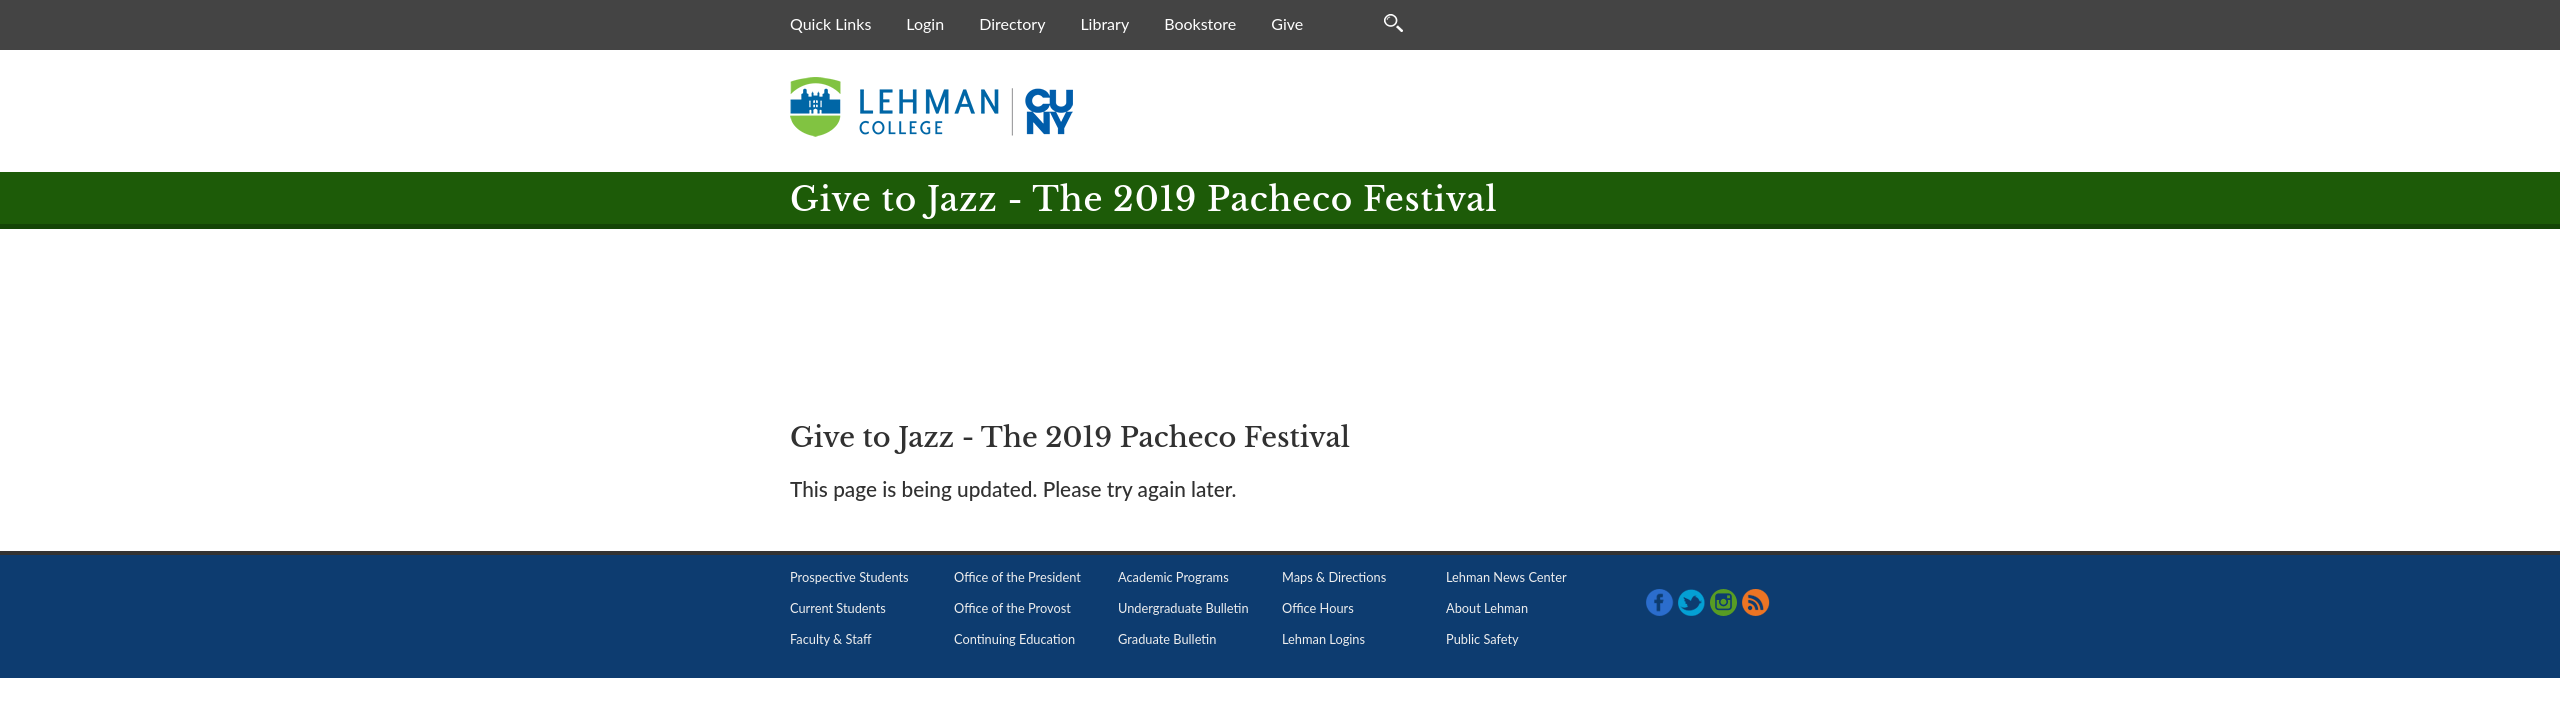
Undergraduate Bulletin (1183, 608)
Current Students (838, 608)
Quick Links (830, 23)
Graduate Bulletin (1167, 639)
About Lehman (1487, 608)
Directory (1012, 23)
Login (925, 23)
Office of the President (1017, 577)
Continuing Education (1014, 639)
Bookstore (1200, 23)
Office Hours (1318, 608)
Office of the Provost (1012, 608)
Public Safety (1482, 639)
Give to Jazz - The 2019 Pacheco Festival (1144, 199)
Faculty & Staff (831, 639)
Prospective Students (849, 577)
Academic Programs (1173, 577)
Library (1104, 23)
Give (1287, 23)
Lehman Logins (1323, 639)
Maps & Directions (1334, 577)
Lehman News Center (1506, 577)
